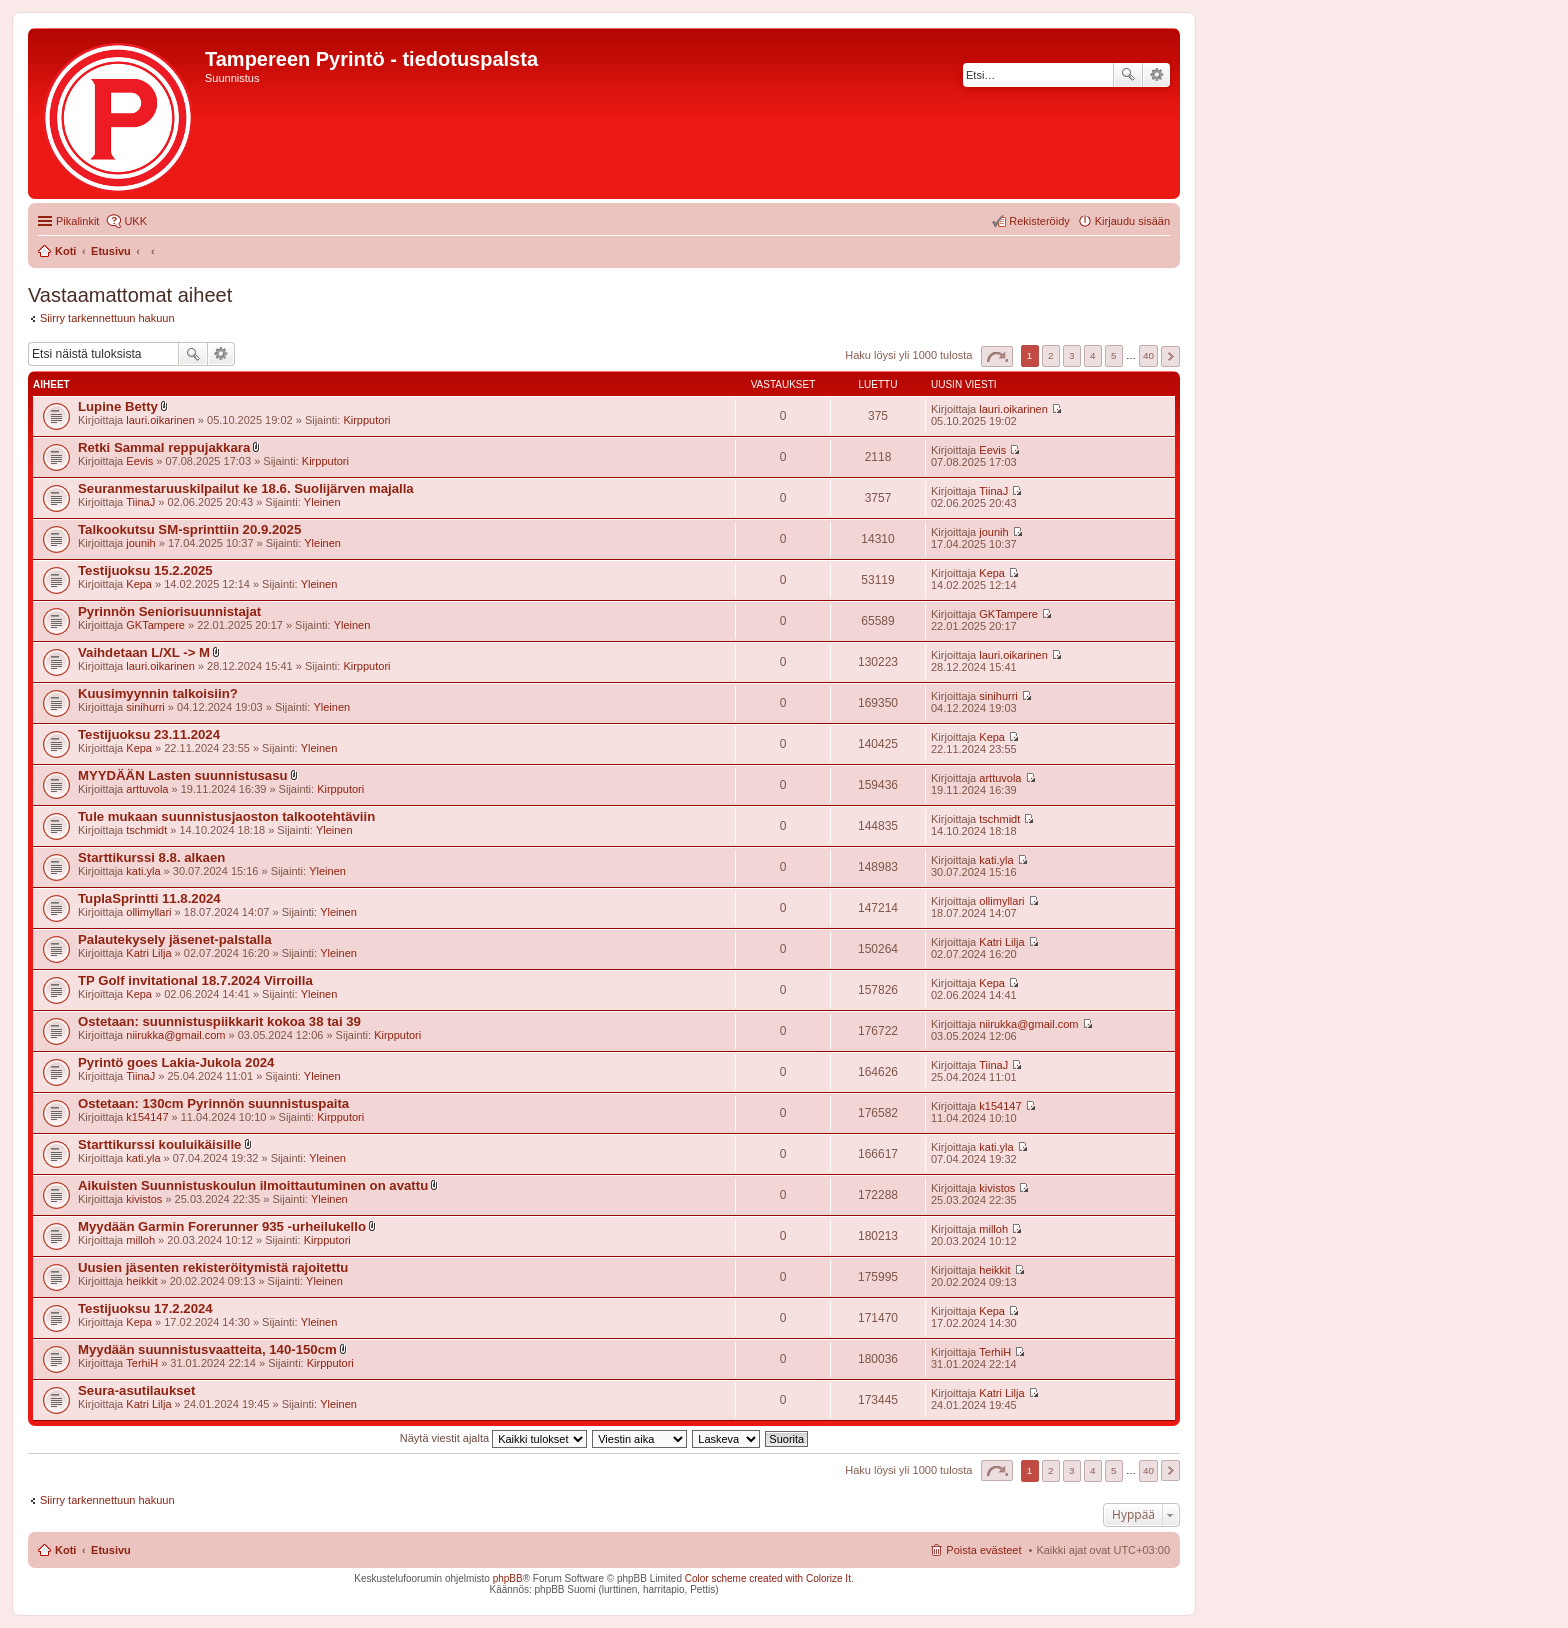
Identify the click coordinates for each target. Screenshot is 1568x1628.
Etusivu (111, 1550)
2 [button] (1051, 355)
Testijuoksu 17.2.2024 (145, 1308)
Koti (65, 1550)
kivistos (144, 1199)
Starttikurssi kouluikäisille (159, 1144)
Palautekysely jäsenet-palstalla (175, 939)
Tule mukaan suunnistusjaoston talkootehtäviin (226, 816)
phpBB (508, 1578)
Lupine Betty (118, 406)
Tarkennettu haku (1156, 75)
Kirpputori (366, 420)
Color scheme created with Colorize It (768, 1578)
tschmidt (146, 830)
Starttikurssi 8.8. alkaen (151, 857)
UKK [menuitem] (135, 221)
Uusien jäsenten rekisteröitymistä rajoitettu (213, 1267)
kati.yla (143, 871)
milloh (140, 1240)
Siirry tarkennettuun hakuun (107, 318)
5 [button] (1114, 355)
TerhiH (142, 1363)
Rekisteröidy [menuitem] (1039, 221)
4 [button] (1093, 355)
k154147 (147, 1117)
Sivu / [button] (997, 356)
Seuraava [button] (1170, 356)
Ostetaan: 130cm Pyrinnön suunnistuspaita (213, 1103)
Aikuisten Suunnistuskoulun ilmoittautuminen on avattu (253, 1185)
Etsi (1128, 75)
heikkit (141, 1281)
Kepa (139, 584)
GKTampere (155, 625)
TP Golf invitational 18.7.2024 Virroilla (195, 980)
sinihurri (145, 707)
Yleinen (322, 502)
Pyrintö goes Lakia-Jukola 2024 (176, 1062)
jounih (140, 543)
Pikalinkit (77, 221)
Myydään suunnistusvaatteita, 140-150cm (207, 1349)
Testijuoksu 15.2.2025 (145, 570)
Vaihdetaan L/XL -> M (144, 652)
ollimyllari (148, 912)
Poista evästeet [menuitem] (983, 1550)
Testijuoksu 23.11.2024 (149, 734)
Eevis (139, 461)
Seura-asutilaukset (136, 1390)
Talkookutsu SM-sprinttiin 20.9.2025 (189, 529)
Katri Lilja (148, 953)
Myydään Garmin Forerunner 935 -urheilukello (222, 1226)
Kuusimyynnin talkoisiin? (158, 693)
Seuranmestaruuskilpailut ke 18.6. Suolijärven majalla (246, 488)
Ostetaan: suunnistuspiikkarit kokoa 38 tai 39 (219, 1021)
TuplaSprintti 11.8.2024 (149, 898)
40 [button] (1148, 355)
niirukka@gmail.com (175, 1035)
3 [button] (1072, 355)
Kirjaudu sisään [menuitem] (1132, 221)
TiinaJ (140, 502)
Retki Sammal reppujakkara (164, 447)
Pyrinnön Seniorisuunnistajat (169, 611)
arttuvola (147, 789)
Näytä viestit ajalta (493, 1438)
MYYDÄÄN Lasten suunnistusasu (183, 775)
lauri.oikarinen (160, 420)
